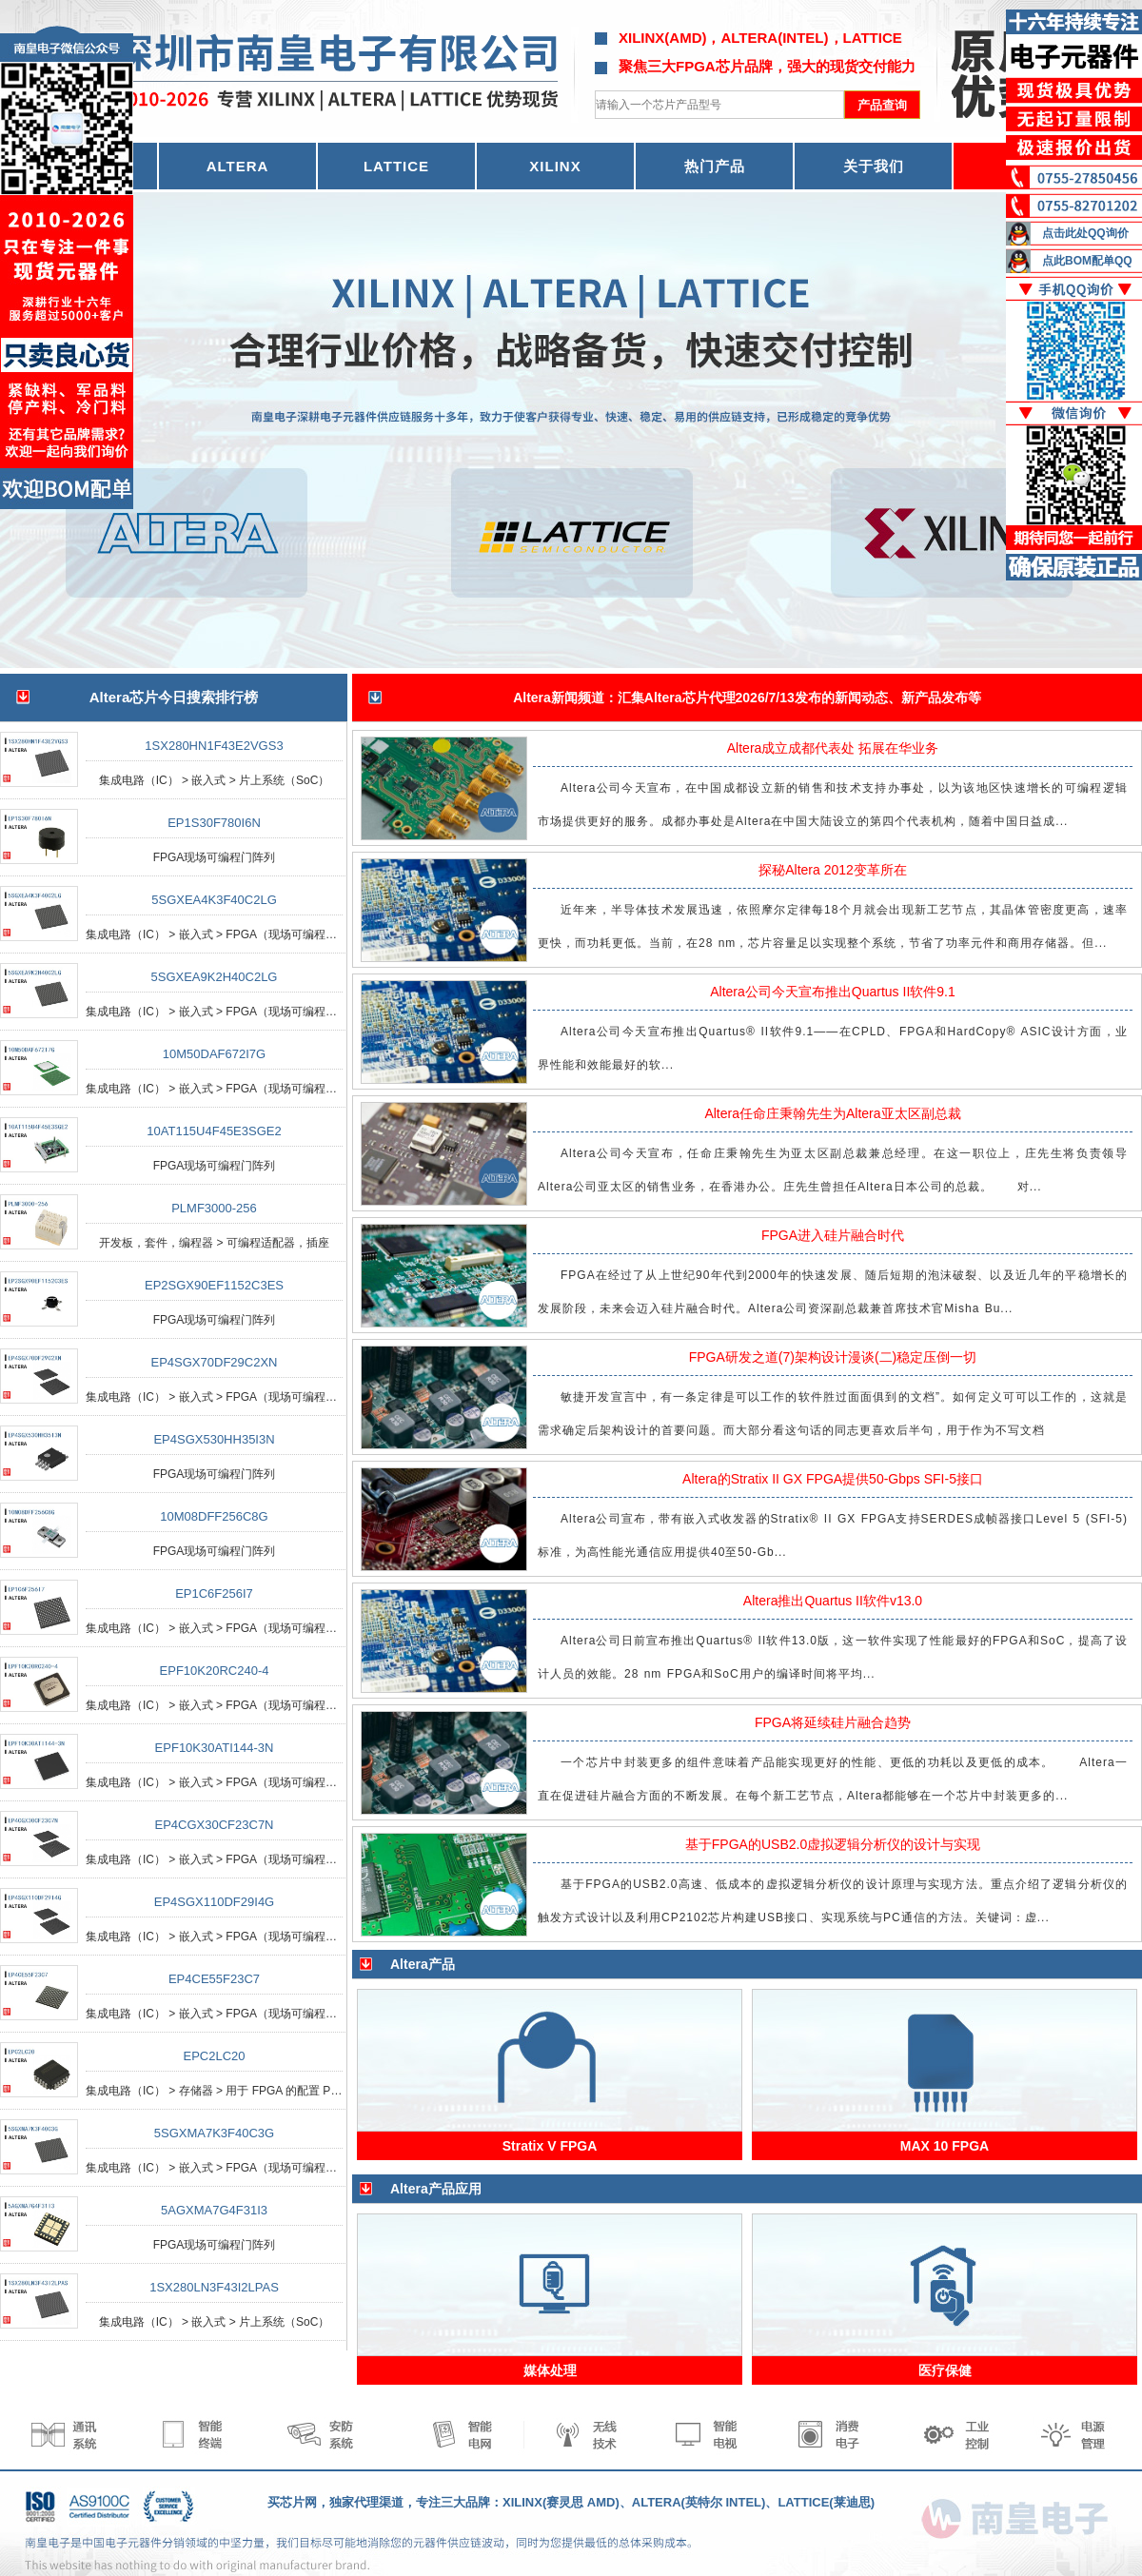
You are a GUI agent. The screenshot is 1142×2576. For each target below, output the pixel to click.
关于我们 (873, 166)
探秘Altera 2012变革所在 (832, 869)
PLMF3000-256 (214, 1208)
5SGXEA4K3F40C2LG (214, 900)
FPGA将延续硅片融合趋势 (833, 1722)
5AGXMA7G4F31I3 (214, 2210)
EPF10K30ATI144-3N (214, 1747)
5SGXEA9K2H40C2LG (214, 977)
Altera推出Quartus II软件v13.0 (832, 1600)
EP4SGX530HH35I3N (213, 1439)
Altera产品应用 (436, 2188)
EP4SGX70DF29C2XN (214, 1362)
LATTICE (396, 166)
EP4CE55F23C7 (214, 1979)
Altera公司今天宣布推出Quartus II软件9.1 (832, 991)
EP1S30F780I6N (214, 823)
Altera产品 (422, 1964)
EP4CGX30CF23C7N (214, 1825)
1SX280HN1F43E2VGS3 (214, 745)
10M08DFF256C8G (213, 1516)
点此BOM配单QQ (1087, 260)
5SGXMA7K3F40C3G (214, 2133)
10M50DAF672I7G (214, 1054)
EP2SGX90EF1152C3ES (214, 1285)
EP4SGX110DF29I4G (214, 1902)
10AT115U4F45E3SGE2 (214, 1131)
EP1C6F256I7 (214, 1593)
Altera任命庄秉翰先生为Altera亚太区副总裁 (832, 1113)
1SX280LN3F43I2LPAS (214, 2287)
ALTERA (238, 166)
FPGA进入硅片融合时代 (832, 1235)
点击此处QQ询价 (1085, 233)
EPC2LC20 (214, 2056)
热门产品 (714, 166)
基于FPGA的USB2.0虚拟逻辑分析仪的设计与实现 (832, 1844)
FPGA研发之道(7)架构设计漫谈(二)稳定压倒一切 (833, 1357)
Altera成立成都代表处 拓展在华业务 (832, 748)
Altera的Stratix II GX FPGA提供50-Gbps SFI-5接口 (832, 1478)
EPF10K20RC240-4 (214, 1670)
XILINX (555, 166)
